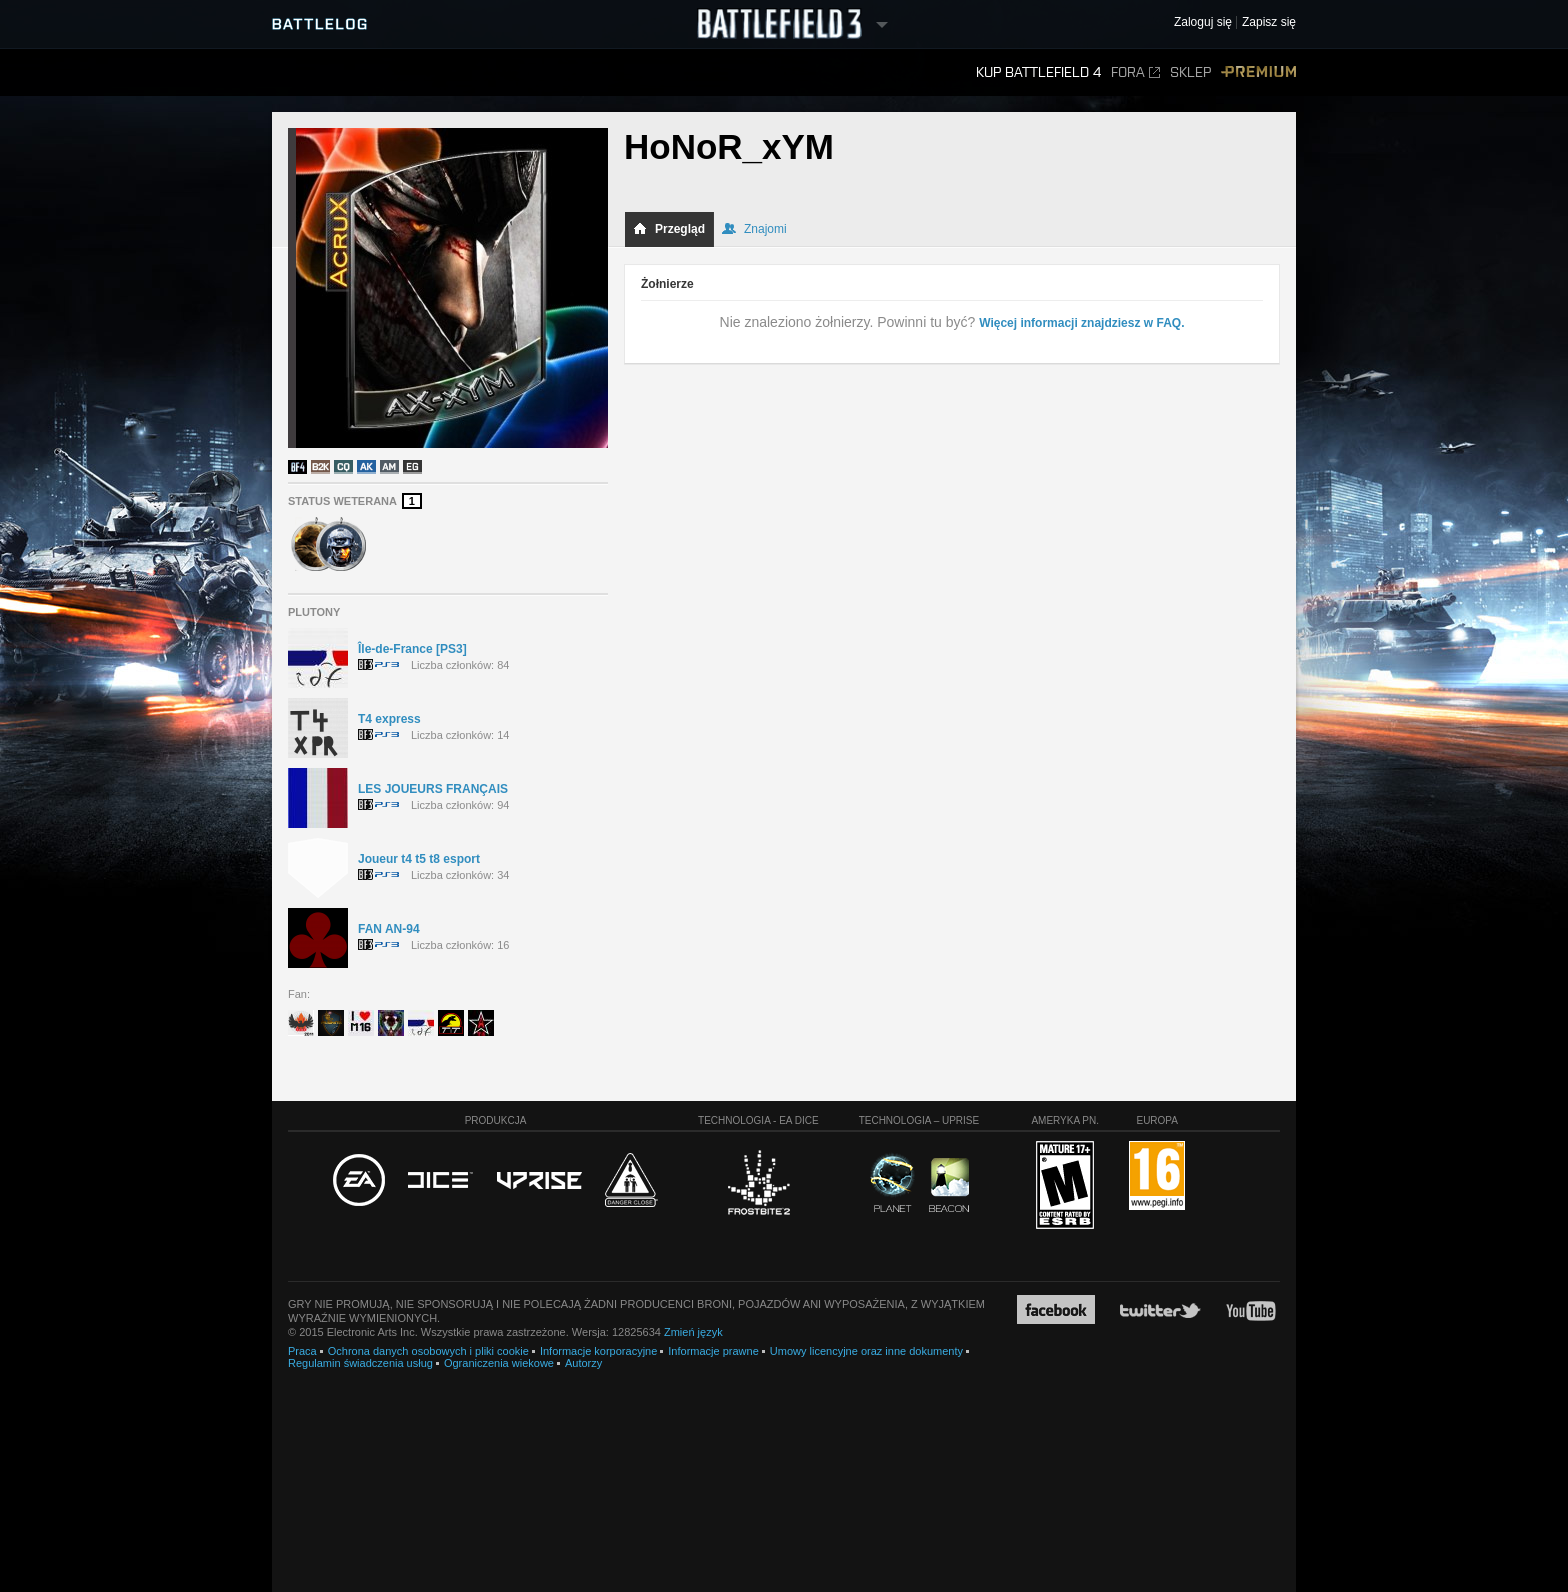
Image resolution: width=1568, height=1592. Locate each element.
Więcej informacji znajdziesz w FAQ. (1081, 323)
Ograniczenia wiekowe (499, 1363)
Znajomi (754, 229)
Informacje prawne (713, 1351)
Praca (302, 1351)
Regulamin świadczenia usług (360, 1363)
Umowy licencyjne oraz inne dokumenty (866, 1351)
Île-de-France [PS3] (412, 649)
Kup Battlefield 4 (1038, 72)
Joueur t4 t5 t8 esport (419, 859)
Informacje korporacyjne (598, 1351)
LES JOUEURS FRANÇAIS (433, 789)
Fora (1135, 72)
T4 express (389, 719)
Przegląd (669, 229)
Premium (1258, 72)
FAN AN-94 (389, 929)
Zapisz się (1269, 22)
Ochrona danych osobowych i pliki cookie (428, 1351)
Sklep (1190, 72)
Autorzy (583, 1363)
